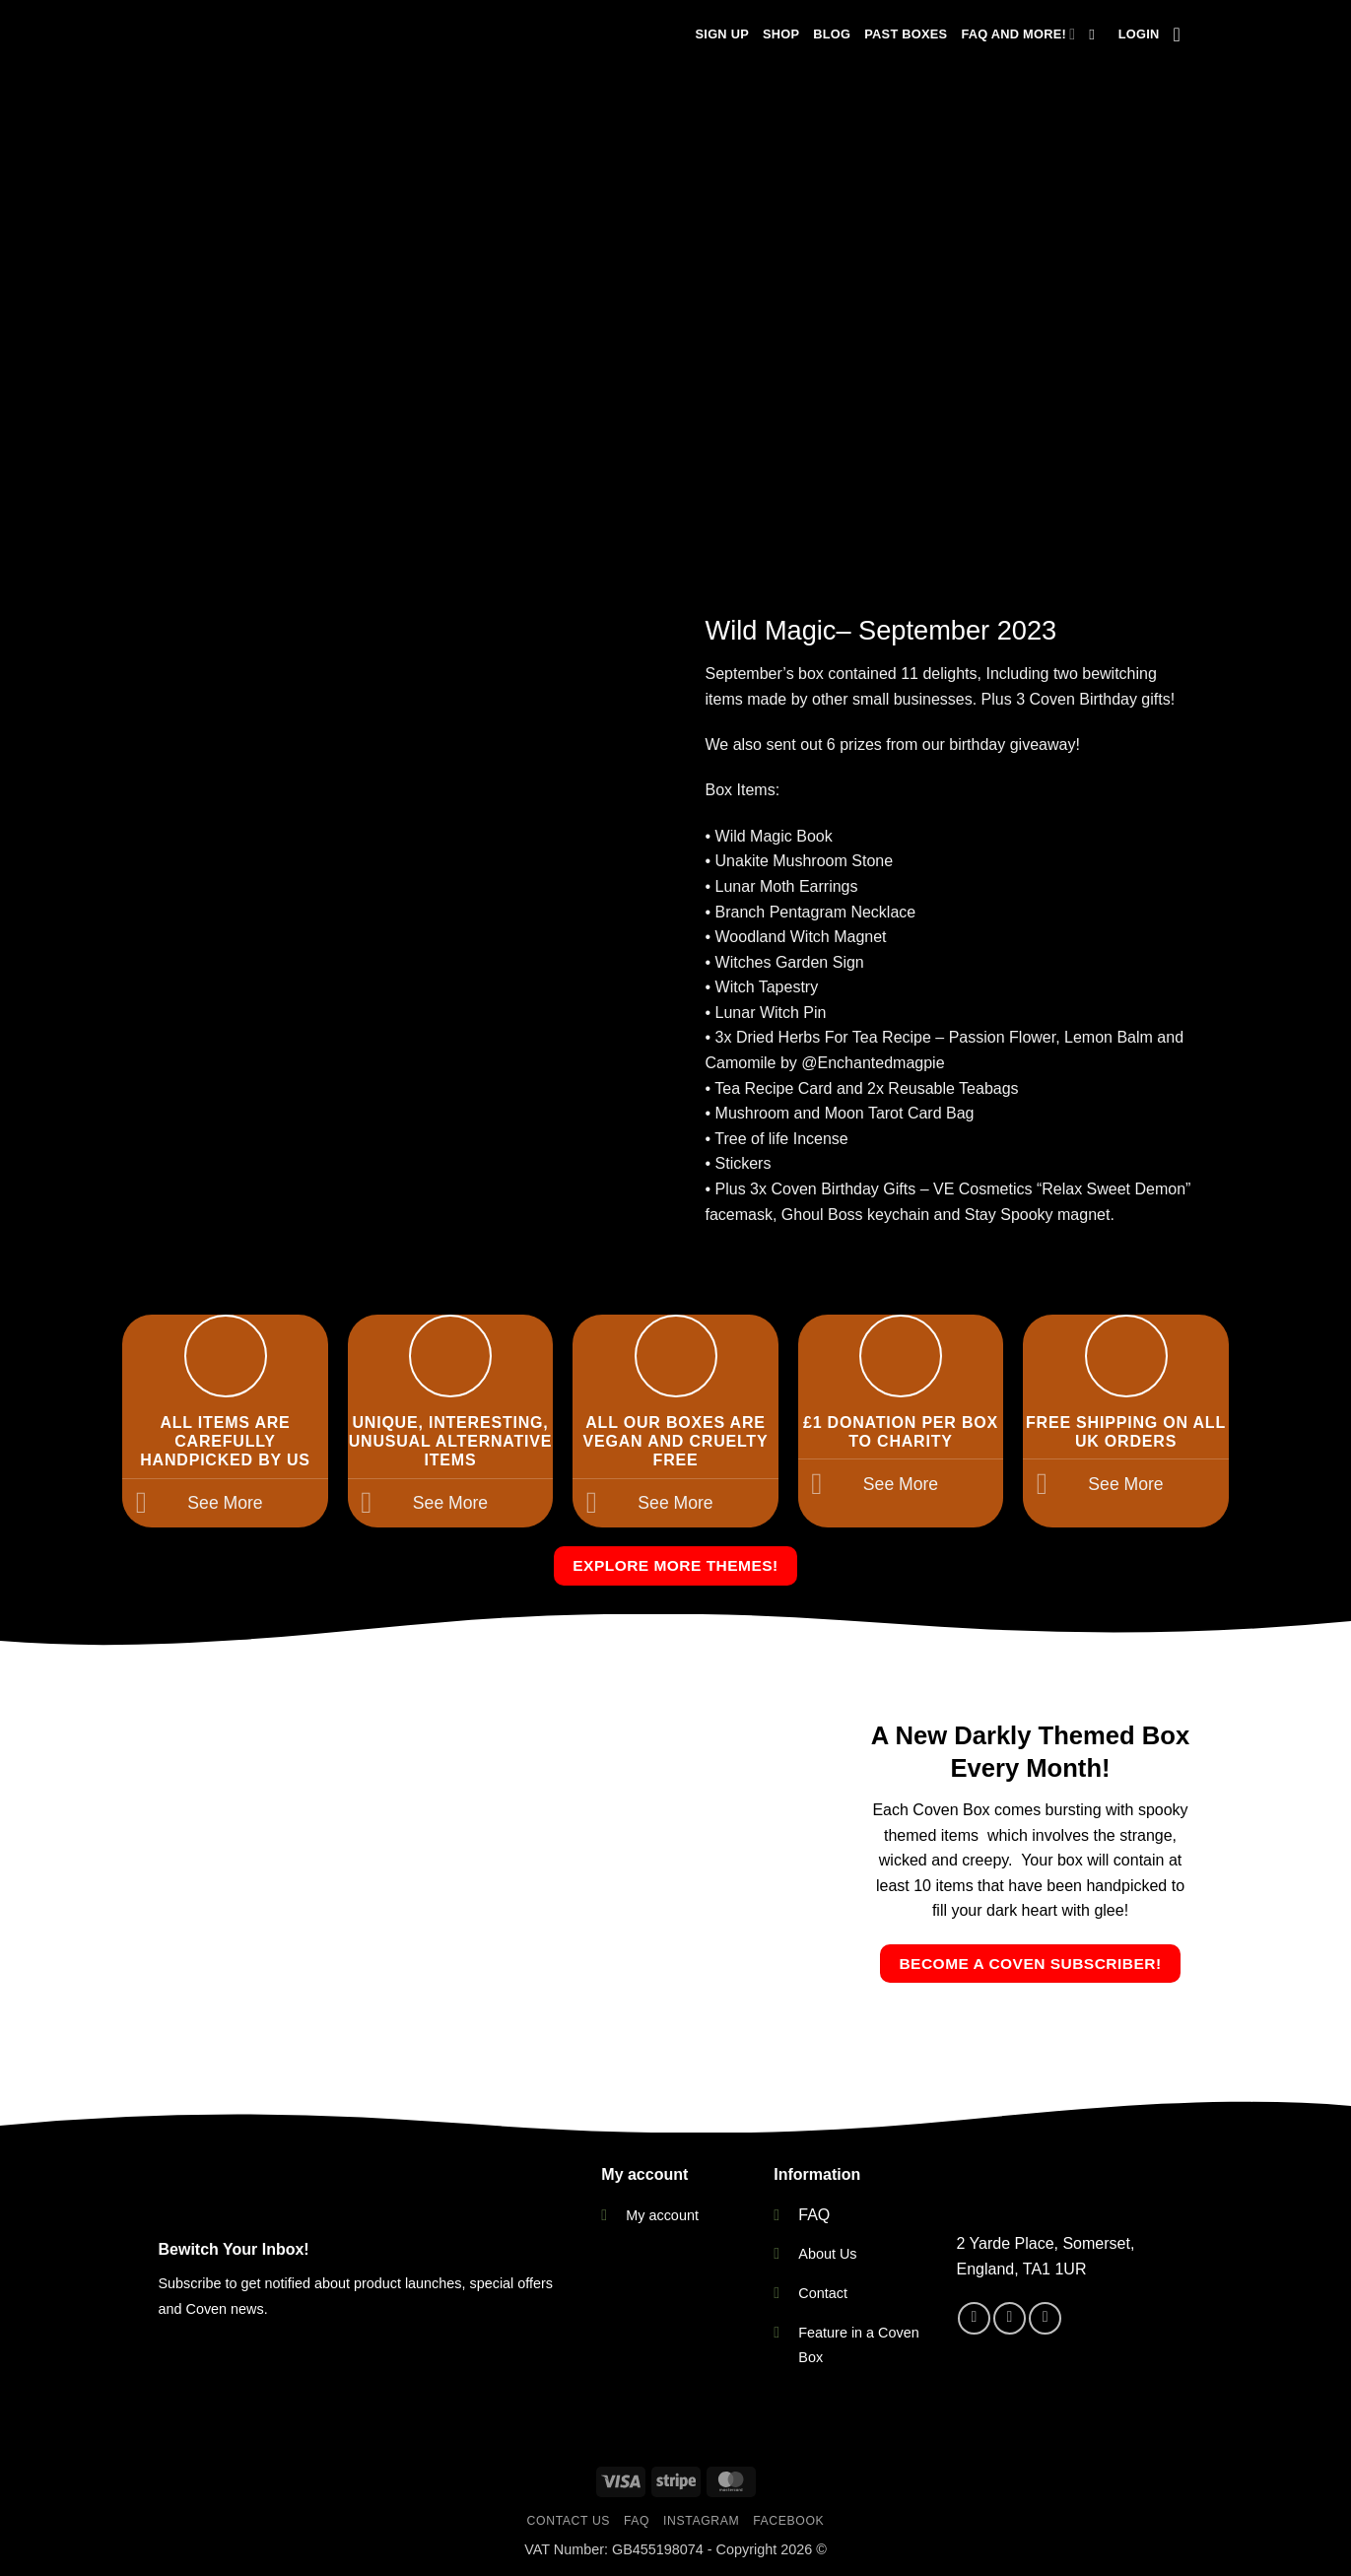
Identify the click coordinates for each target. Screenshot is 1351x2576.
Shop (781, 34)
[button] (1139, 34)
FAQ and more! (1018, 34)
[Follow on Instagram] (1009, 2318)
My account (662, 2215)
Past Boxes (905, 34)
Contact (822, 2293)
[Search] (1096, 34)
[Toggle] (141, 1505)
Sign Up (722, 34)
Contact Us (569, 2521)
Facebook (788, 2521)
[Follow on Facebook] (974, 2318)
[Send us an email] (1045, 2318)
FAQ (814, 2214)
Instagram (701, 2521)
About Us (827, 2254)
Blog (831, 34)
